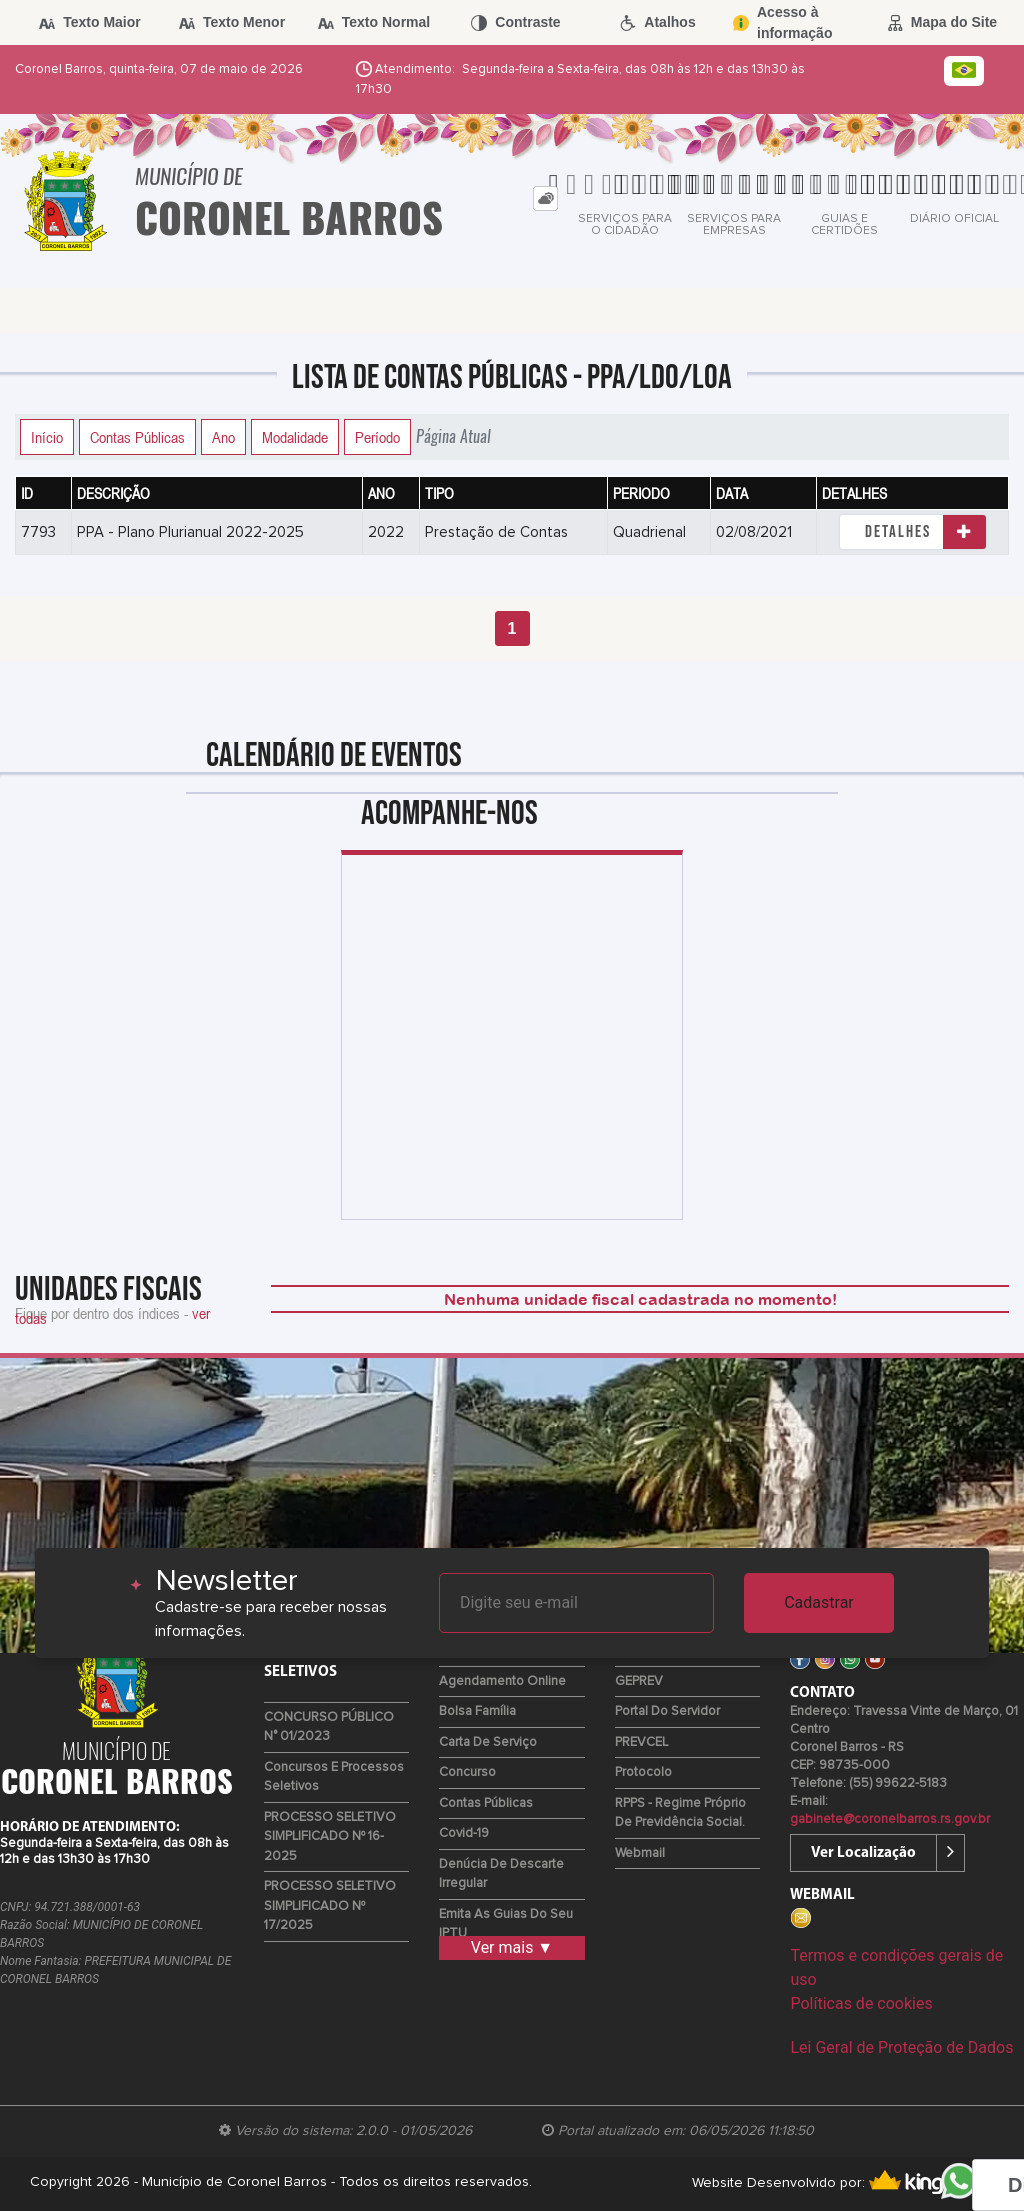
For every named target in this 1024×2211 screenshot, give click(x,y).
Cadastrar (819, 1602)
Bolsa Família (477, 1711)
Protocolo (643, 1772)
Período (377, 437)
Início (47, 437)
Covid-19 (464, 1833)
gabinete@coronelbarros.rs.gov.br (890, 1819)
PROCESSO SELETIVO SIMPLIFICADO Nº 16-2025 (330, 1837)
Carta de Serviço (488, 1742)
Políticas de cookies (861, 2003)
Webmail (640, 1853)
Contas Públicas (137, 437)
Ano (223, 437)
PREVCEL (641, 1742)
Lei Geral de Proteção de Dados (901, 2047)
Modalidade (295, 437)
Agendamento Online (502, 1681)
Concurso (467, 1772)
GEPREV (639, 1681)
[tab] (545, 198)
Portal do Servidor (667, 1711)
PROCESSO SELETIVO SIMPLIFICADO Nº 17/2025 (330, 1906)
